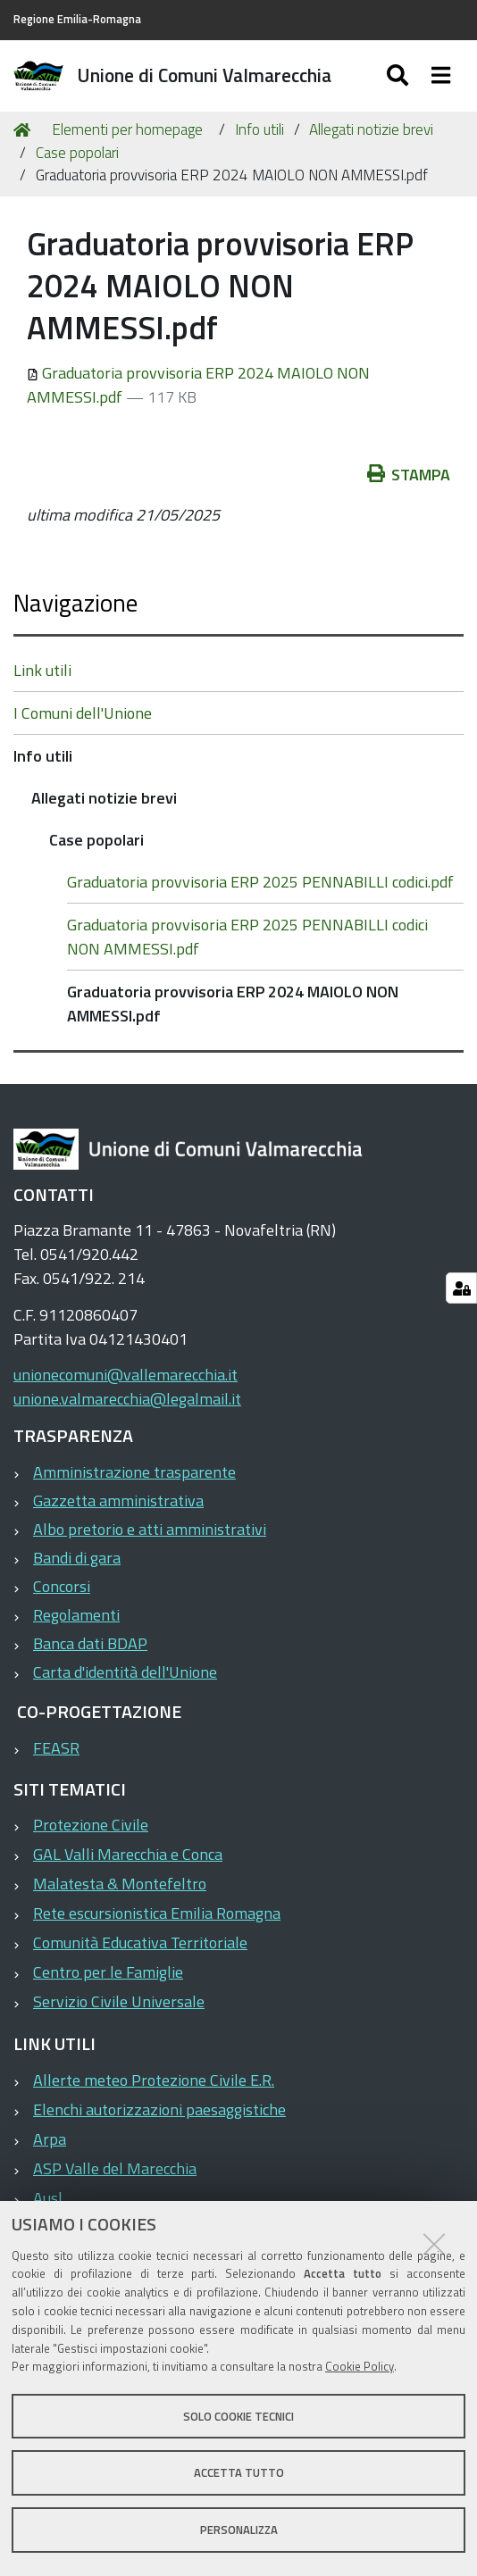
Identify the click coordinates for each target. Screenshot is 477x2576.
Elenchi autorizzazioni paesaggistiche (159, 2109)
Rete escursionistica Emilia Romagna (156, 1913)
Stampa (409, 475)
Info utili (259, 129)
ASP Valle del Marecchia (115, 2168)
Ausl (48, 2198)
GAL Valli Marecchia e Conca (127, 1854)
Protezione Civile (90, 1825)
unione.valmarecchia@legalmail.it (127, 1399)
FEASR (56, 1748)
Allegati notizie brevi (371, 129)
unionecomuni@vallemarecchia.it (125, 1375)
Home (25, 130)
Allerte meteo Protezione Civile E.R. (153, 2080)
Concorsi (61, 1586)
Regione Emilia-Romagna (77, 19)
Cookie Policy (359, 2366)
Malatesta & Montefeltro (119, 1884)
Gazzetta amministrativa (118, 1500)
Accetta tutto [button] (239, 2472)
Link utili (42, 670)
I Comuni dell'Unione (82, 713)
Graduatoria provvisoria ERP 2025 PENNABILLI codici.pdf (260, 882)
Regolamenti (76, 1615)
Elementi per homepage (127, 129)
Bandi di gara (77, 1558)
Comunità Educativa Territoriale (140, 1942)
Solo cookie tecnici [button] (238, 2416)
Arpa (49, 2139)
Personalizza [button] (239, 2529)
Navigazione (75, 602)
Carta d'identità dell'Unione (125, 1672)
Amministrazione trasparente (134, 1472)
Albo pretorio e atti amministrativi (149, 1529)
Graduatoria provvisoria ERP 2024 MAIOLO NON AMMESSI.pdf (232, 1004)
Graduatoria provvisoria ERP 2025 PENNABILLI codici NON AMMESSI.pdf (247, 937)
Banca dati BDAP (90, 1643)
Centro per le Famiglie (108, 1972)
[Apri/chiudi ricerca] (400, 75)
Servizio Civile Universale (119, 2001)
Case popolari (77, 152)
